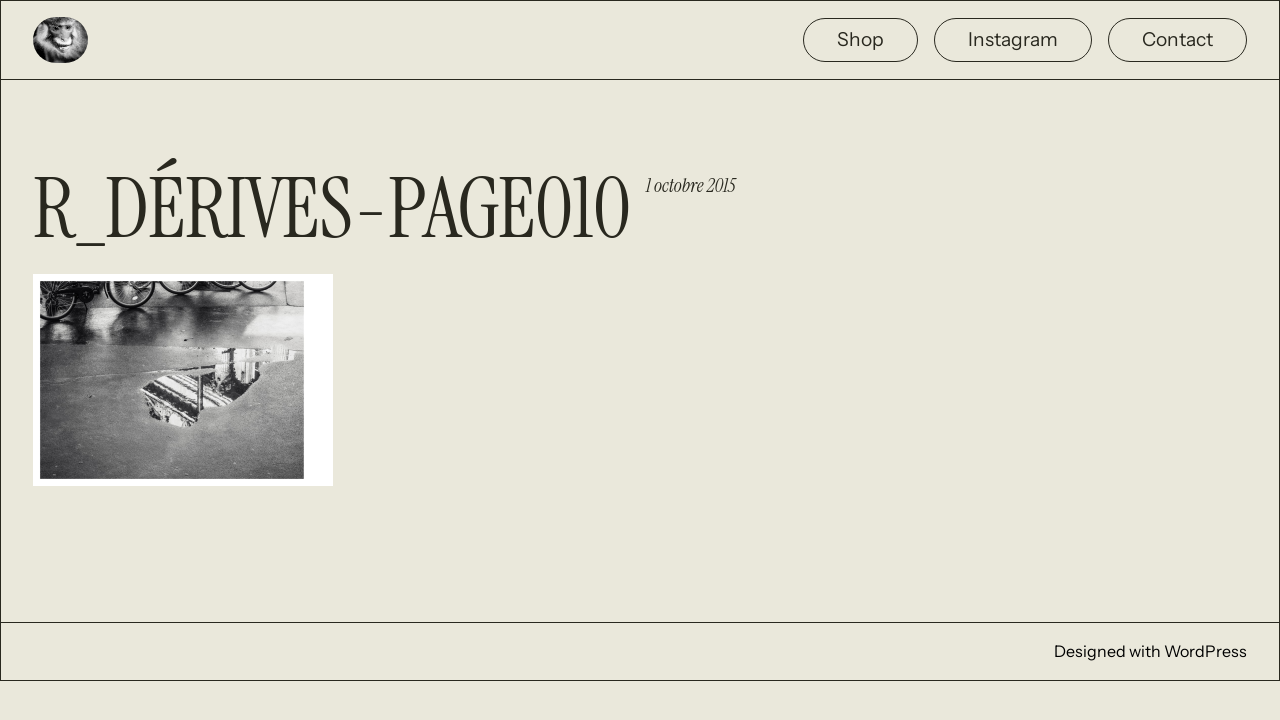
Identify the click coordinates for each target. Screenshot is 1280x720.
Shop (860, 39)
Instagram (1013, 39)
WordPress (1205, 651)
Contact (1177, 39)
